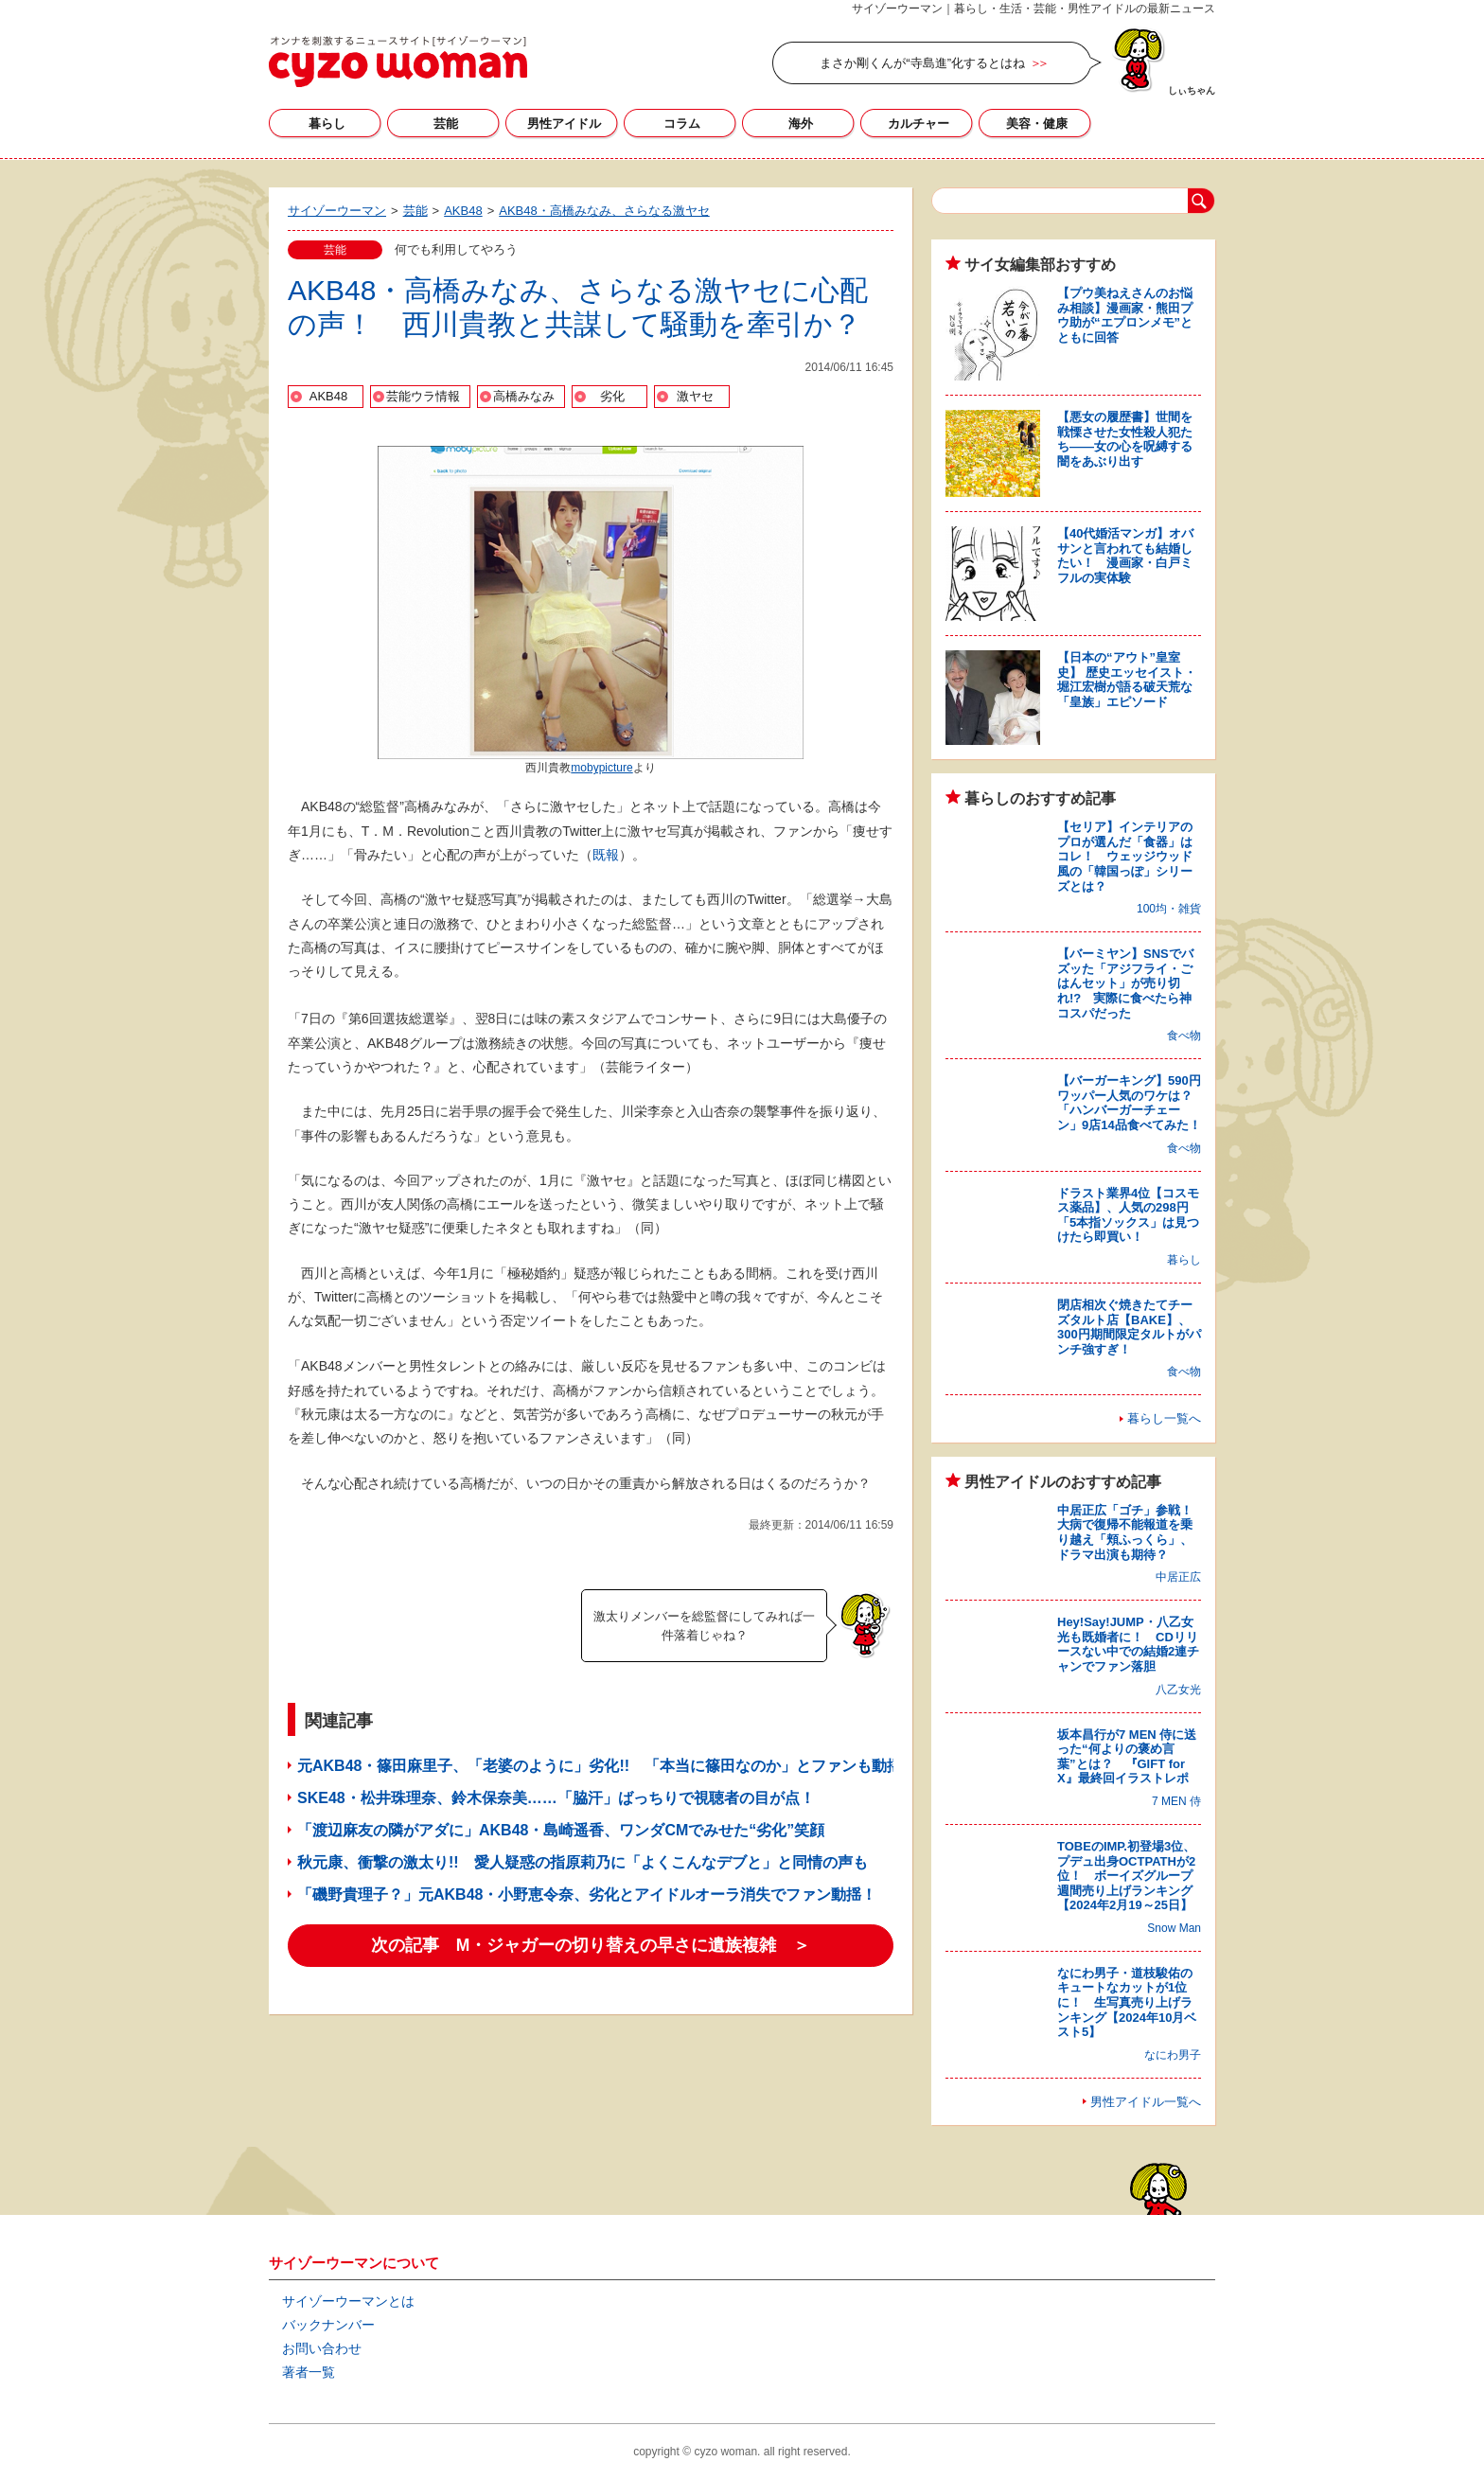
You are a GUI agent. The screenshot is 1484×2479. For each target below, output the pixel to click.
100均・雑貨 (1169, 908)
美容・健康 (1037, 123)
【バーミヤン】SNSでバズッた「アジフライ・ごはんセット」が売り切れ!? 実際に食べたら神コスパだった (1125, 983)
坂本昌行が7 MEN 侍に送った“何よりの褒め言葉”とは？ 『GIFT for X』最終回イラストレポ (1126, 1756)
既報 (605, 854)
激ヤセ (695, 396)
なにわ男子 (1172, 2055)
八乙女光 (1178, 1689)
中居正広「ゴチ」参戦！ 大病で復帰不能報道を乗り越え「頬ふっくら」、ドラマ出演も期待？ (1131, 1532)
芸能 (445, 123)
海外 (800, 123)
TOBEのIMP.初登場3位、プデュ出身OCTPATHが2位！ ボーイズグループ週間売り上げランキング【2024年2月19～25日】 (1126, 1875)
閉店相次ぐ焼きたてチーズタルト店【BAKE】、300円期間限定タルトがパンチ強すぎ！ (1129, 1327)
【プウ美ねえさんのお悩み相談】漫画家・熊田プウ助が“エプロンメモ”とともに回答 (1124, 315)
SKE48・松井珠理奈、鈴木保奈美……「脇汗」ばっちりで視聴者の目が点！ (556, 1798)
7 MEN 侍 (1176, 1801)
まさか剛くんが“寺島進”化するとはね (922, 63)
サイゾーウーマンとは (348, 2301)
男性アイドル (564, 123)
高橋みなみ (524, 396)
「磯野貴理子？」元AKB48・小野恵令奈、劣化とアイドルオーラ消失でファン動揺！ (586, 1894)
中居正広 (1178, 1577)
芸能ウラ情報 (423, 396)
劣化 (612, 396)
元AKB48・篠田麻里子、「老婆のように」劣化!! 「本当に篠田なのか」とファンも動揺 (599, 1766)
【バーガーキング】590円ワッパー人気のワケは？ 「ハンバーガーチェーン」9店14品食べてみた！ (1131, 1102)
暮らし (327, 123)
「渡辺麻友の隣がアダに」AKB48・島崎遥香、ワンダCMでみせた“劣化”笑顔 (560, 1830)
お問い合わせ (322, 2348)
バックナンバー (328, 2324)
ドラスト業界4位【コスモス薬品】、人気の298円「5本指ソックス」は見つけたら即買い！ (1128, 1215)
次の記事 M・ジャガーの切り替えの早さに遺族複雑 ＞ (591, 1945)
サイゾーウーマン (398, 61)
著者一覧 (308, 2372)
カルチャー (918, 123)
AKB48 (328, 396)
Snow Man (1174, 1928)
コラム (681, 123)
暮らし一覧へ (1164, 1418)
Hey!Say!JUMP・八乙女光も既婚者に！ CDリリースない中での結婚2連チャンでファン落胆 (1128, 1644)
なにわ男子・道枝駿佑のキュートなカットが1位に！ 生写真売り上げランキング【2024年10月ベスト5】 (1126, 2002)
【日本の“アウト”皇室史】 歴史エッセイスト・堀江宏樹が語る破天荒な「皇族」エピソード (1126, 679)
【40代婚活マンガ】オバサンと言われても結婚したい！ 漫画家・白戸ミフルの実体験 (1125, 555)
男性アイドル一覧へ (1145, 2102)
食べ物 (1184, 1035)
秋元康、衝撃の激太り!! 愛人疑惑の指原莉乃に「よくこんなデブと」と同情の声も (582, 1862)
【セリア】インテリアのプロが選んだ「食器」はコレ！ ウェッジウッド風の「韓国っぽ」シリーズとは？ (1124, 856)
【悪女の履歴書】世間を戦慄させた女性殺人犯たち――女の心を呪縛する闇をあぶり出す (1124, 439)
